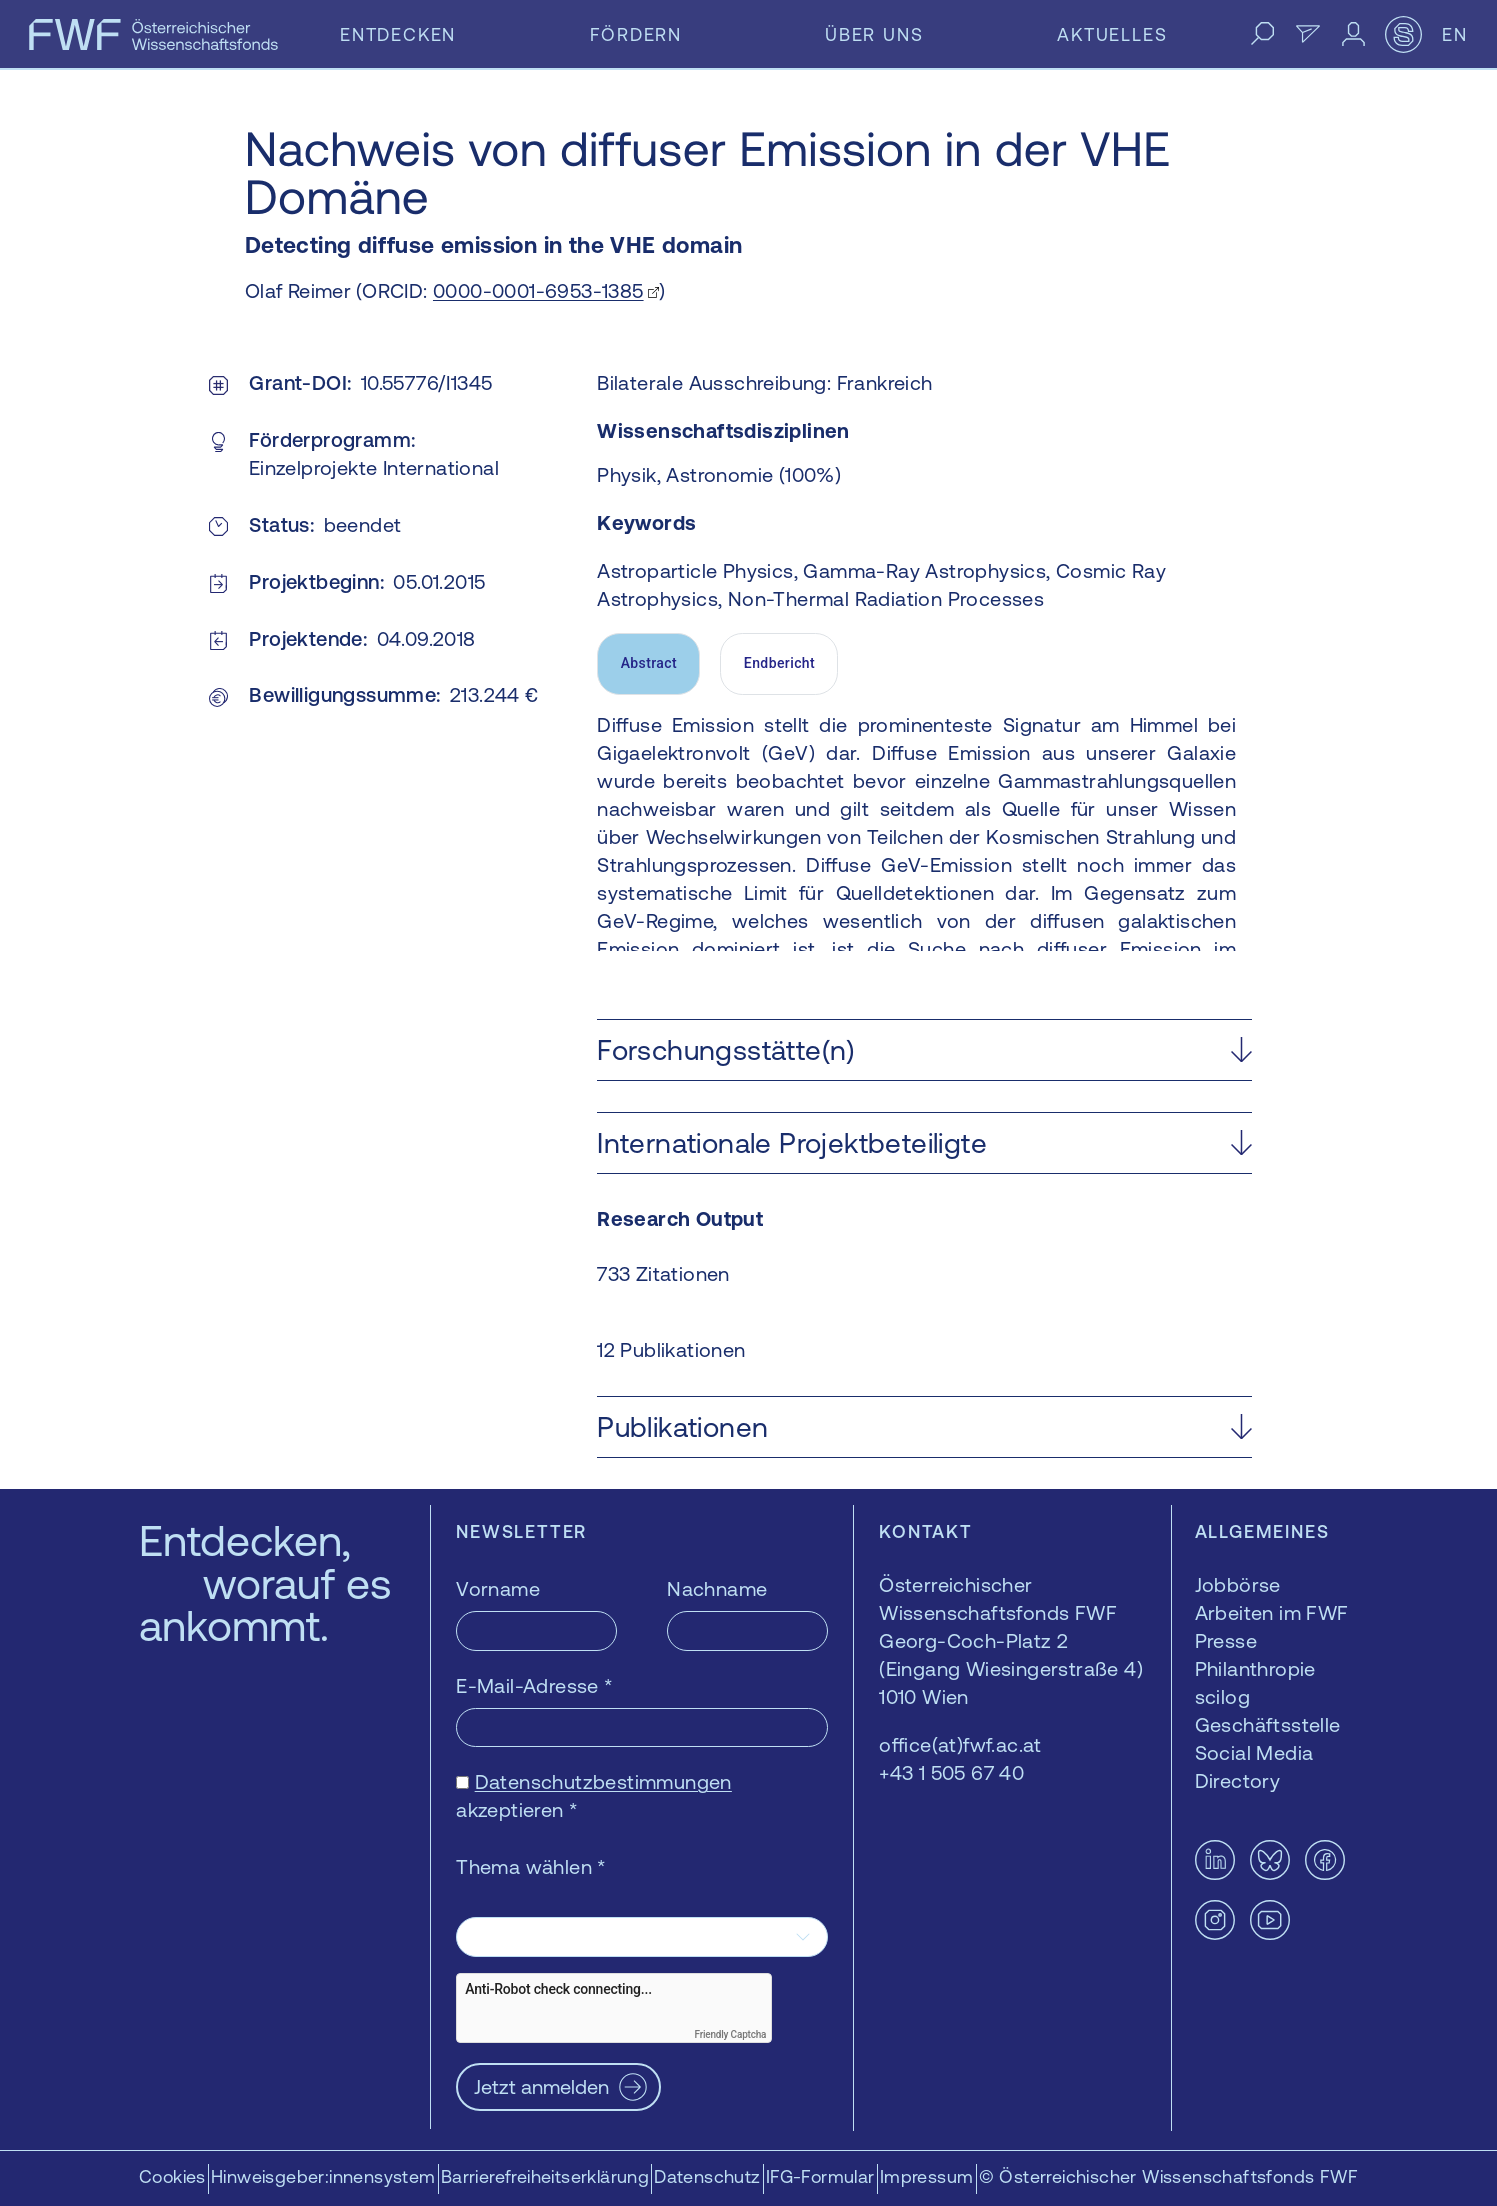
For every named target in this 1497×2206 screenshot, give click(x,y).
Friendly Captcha (730, 2034)
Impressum (927, 2176)
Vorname (498, 1588)
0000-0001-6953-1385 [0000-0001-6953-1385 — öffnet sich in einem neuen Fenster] (538, 290)
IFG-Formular (820, 2176)
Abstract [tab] (649, 663)
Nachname (717, 1588)
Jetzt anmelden (541, 2086)
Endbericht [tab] (779, 663)
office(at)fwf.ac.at (960, 1744)
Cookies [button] (172, 2176)
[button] (924, 1050)
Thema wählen (531, 1866)
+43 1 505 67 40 (951, 1772)
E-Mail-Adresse (534, 1685)
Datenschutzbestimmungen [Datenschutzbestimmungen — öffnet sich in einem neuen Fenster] (603, 1781)
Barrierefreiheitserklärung (545, 2176)
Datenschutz (707, 2176)
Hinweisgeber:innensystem (323, 2176)
